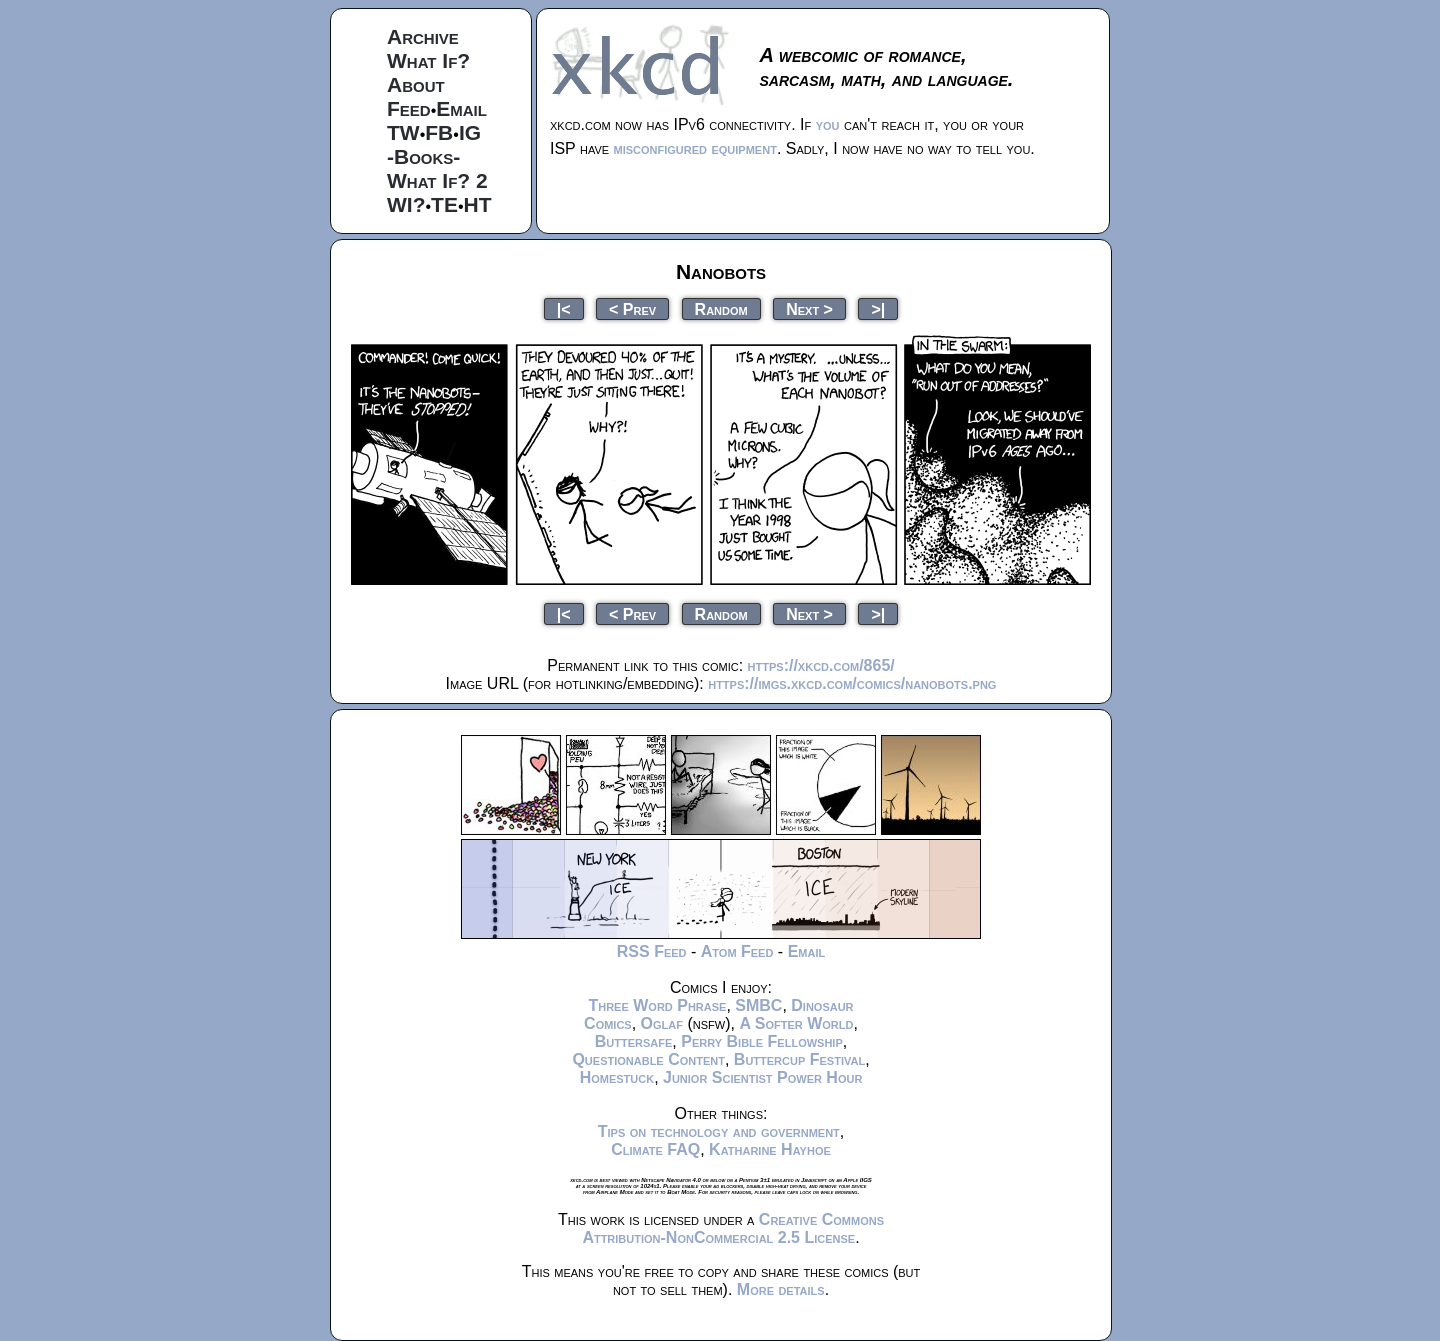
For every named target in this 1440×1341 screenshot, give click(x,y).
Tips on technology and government (719, 1131)
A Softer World (796, 1023)
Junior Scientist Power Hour (762, 1077)
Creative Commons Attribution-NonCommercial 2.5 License (733, 1228)
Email (461, 108)
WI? (406, 204)
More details (781, 1289)
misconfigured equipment (695, 148)
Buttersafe (634, 1041)
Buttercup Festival (799, 1059)
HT (478, 204)
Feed (409, 108)
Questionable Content (648, 1059)
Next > (809, 308)
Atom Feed (737, 951)
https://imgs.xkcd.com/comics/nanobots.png (852, 683)
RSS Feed (652, 951)
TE (444, 204)
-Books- (423, 156)
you (828, 124)
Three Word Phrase (657, 1005)
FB (439, 132)
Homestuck (617, 1077)
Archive (423, 36)
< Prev (632, 308)
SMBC (758, 1005)
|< (564, 308)
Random (721, 308)
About (416, 84)
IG (470, 132)
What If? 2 (437, 180)
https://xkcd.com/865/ (821, 665)
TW (403, 132)
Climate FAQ (655, 1149)
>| (878, 308)
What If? (428, 60)
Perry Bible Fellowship (762, 1041)
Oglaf (662, 1023)
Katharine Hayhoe (770, 1149)
